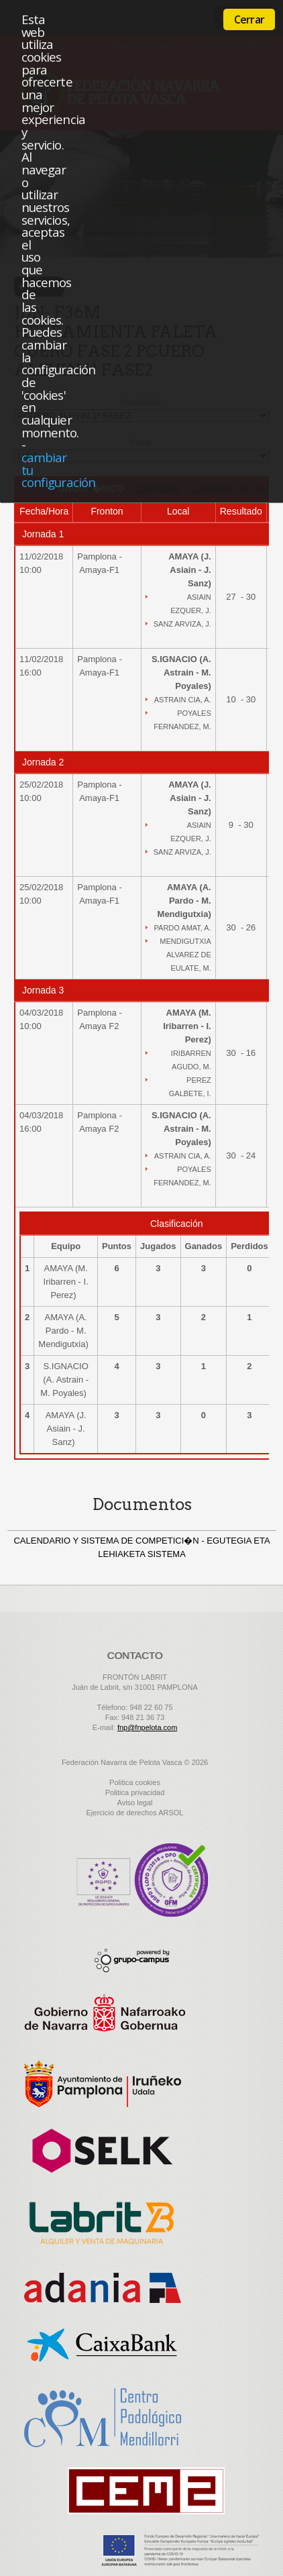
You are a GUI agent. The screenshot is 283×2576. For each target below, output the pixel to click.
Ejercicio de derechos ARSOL (135, 1813)
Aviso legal (135, 1803)
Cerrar (249, 19)
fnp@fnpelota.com (147, 1727)
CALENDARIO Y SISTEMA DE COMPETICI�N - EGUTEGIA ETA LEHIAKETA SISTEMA (141, 1547)
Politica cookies (134, 1782)
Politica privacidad (135, 1792)
